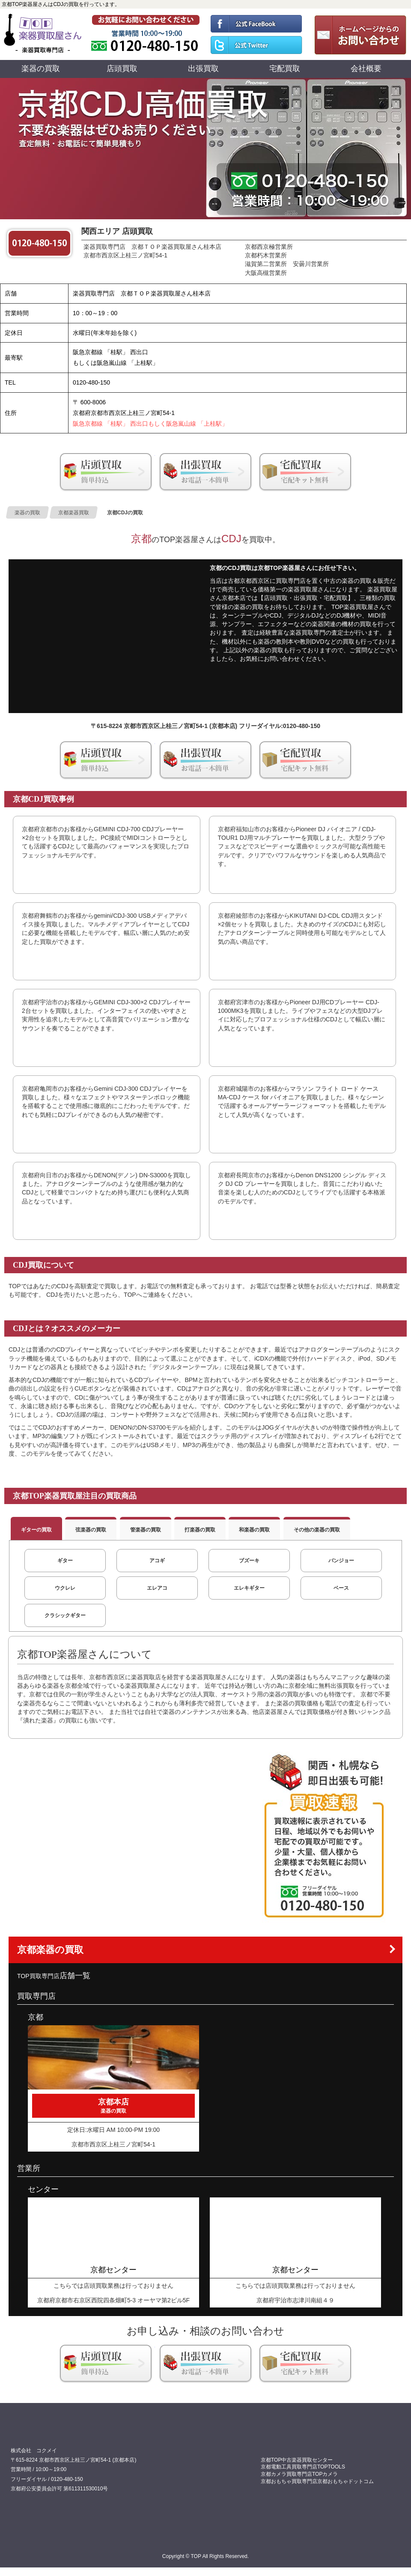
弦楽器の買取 (90, 1530)
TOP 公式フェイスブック (256, 21)
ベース (341, 1588)
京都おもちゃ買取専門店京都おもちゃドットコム (317, 2481)
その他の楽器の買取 (317, 1530)
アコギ (157, 1561)
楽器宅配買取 (305, 472)
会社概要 (366, 68)
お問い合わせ (358, 34)
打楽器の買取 (200, 1530)
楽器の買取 (40, 68)
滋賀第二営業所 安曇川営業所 (287, 263)
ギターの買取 (36, 1530)
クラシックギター (65, 1615)
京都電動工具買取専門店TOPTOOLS (303, 2467)
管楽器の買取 (145, 1530)
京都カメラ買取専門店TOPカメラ (299, 2474)
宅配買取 (284, 68)
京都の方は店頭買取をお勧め (106, 472)
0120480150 (146, 34)
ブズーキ (249, 1561)
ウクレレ (65, 1588)
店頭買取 (122, 68)
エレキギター (249, 1588)
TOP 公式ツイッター (256, 47)
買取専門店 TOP (32, 2432)
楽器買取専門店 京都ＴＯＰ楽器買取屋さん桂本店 (152, 246)
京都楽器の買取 (50, 1949)
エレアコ (157, 1588)
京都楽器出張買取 (205, 472)
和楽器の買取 (254, 1530)
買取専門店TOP (43, 34)
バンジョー (341, 1561)
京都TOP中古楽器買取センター (297, 2460)
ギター (65, 1561)
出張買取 (203, 68)
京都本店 (113, 2106)
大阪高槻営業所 (266, 272)
